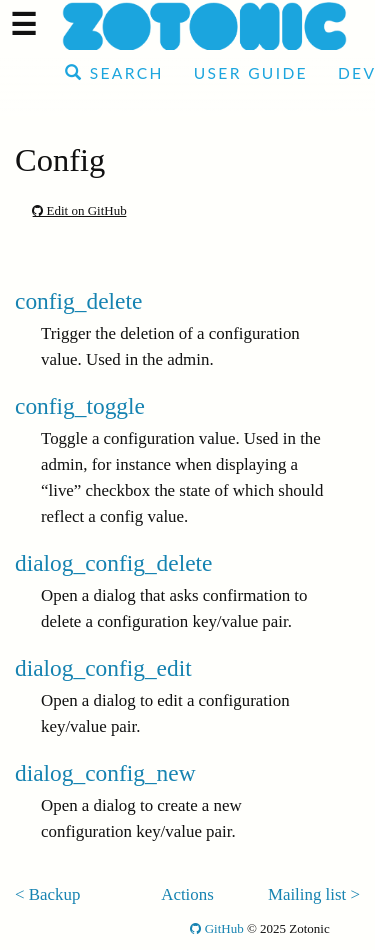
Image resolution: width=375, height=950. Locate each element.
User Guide (251, 73)
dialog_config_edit (103, 668)
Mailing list (307, 894)
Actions (187, 894)
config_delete (78, 301)
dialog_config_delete (113, 563)
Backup (55, 894)
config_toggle (80, 406)
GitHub (216, 928)
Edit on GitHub (79, 210)
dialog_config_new (105, 773)
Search (114, 73)
